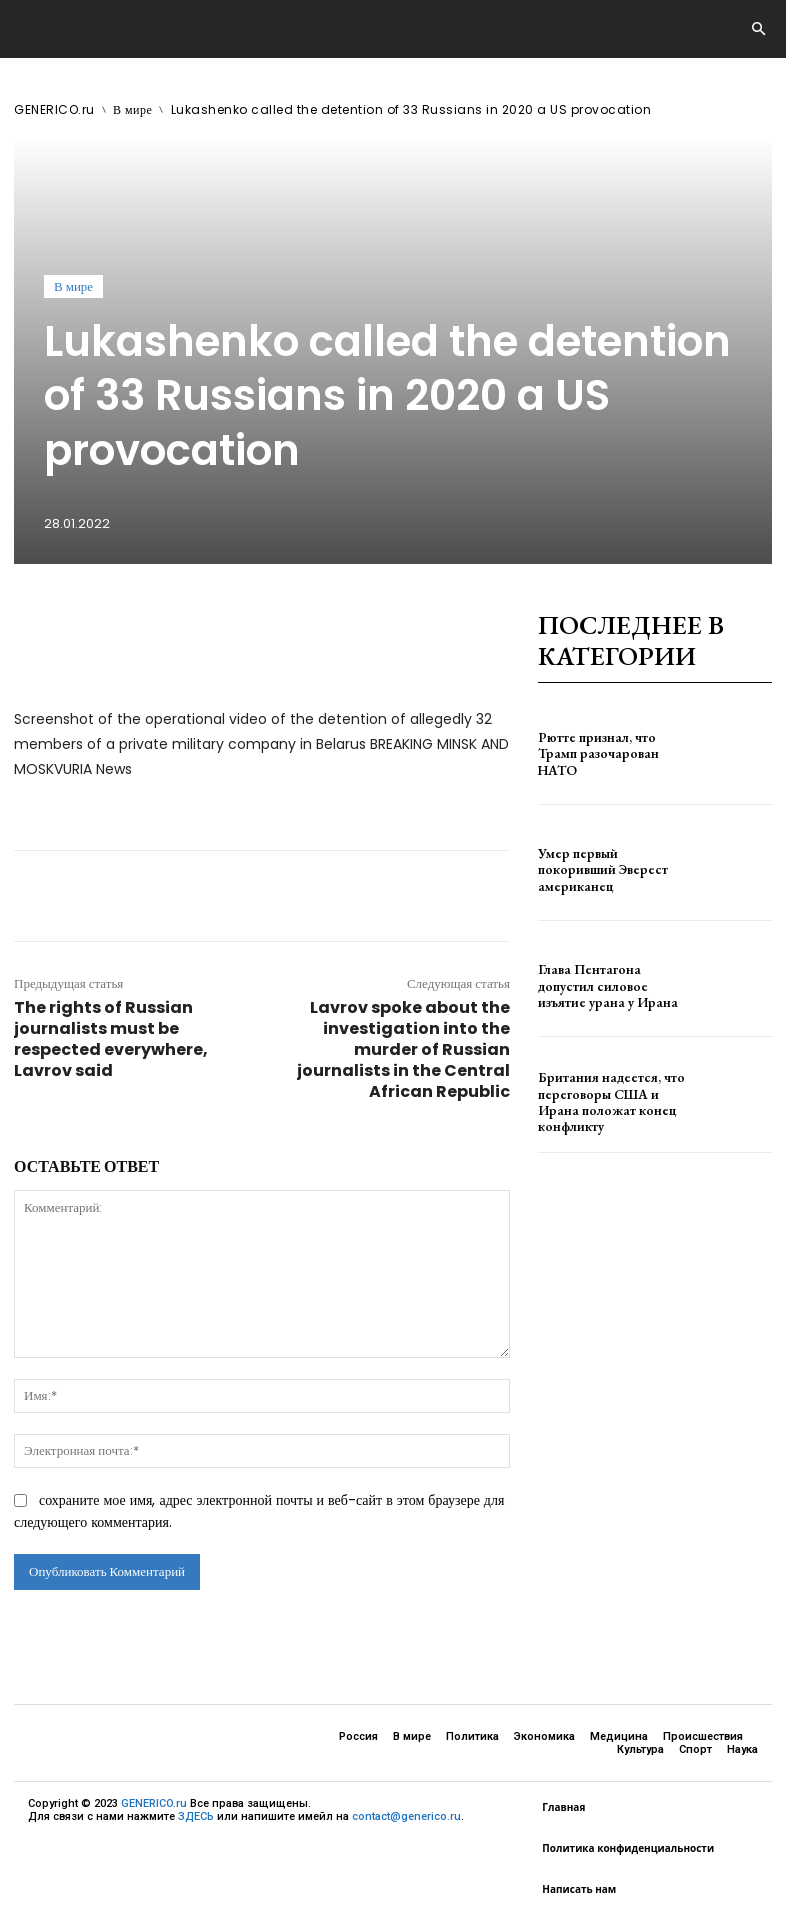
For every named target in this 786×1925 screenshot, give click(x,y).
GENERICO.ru (54, 109)
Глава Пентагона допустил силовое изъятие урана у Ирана (605, 985)
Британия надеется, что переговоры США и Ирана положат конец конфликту (609, 1101)
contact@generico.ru (406, 1816)
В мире (132, 109)
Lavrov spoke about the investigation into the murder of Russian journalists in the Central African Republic (403, 1049)
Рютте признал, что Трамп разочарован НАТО (606, 753)
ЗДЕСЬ (196, 1816)
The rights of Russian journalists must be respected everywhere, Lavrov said (111, 1039)
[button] (758, 30)
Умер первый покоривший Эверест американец (607, 869)
